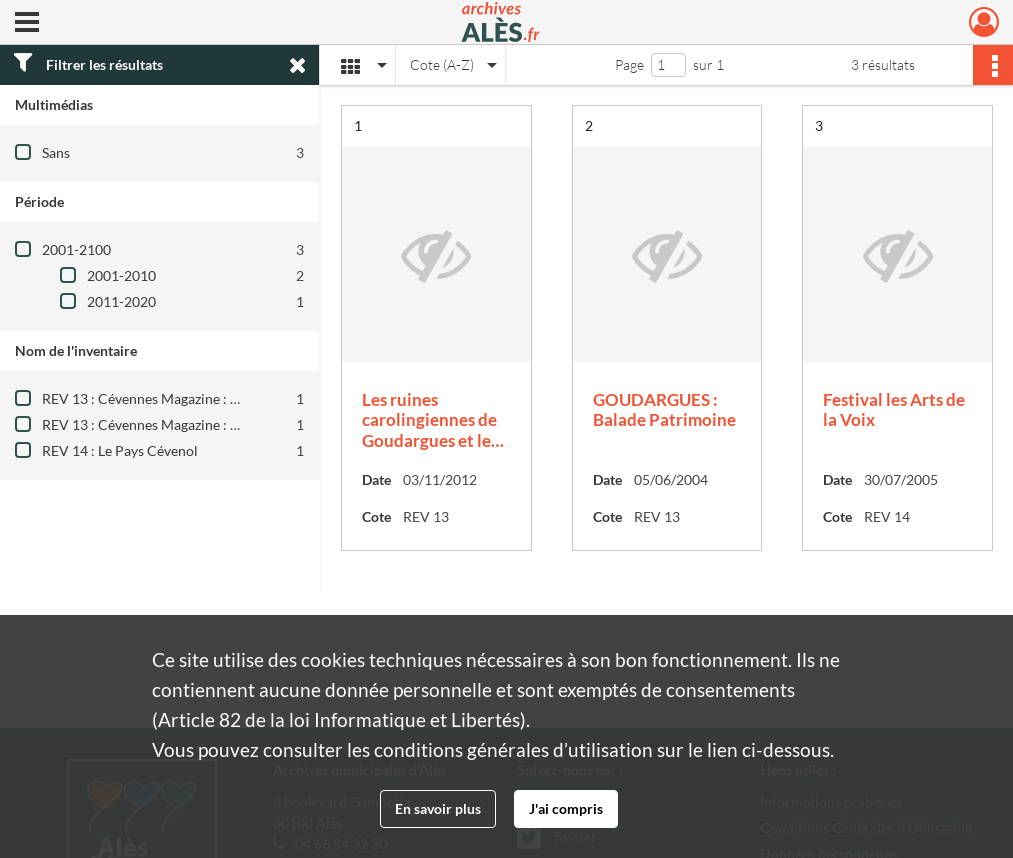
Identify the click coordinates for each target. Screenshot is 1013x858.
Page (629, 64)
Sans (56, 152)
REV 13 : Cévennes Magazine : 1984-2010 (170, 398)
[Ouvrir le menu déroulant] (27, 24)
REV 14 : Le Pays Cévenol (120, 450)
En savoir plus (438, 808)
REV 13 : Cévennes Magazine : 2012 (152, 424)
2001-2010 (121, 275)
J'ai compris (566, 808)
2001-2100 (76, 249)
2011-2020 (121, 301)
